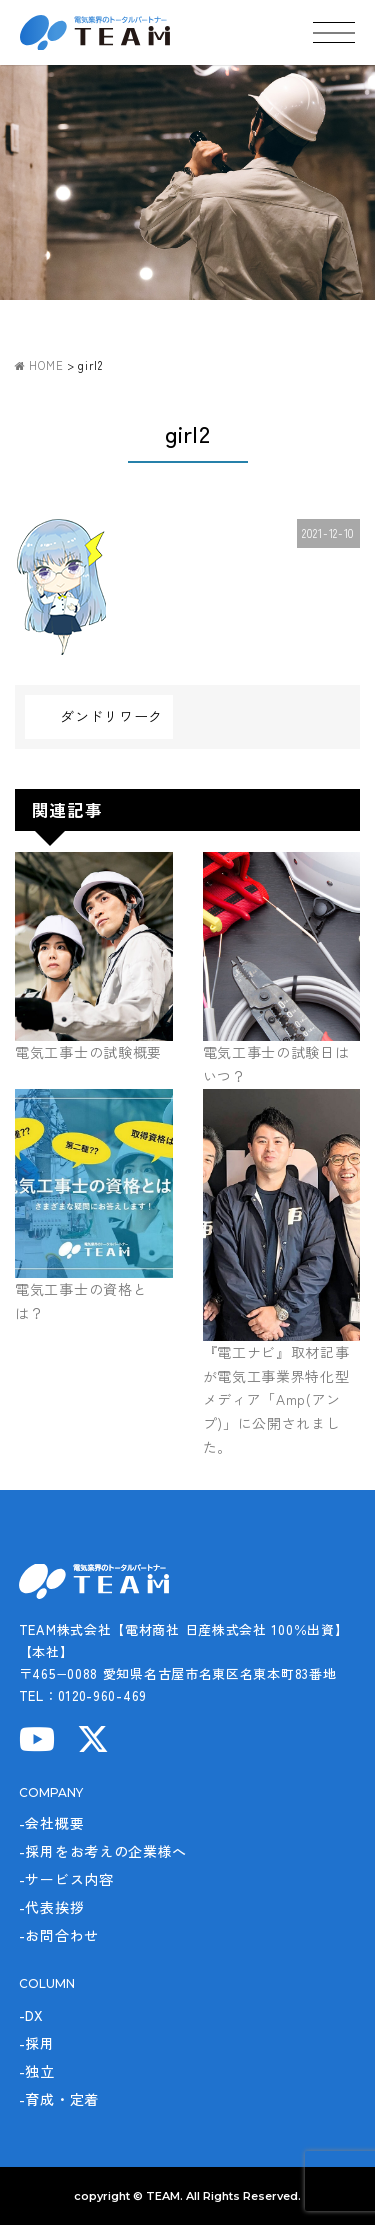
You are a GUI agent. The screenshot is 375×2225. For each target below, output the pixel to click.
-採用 (37, 2043)
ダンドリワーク (111, 716)
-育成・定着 (59, 2099)
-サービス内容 (66, 1879)
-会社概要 (52, 1823)
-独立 (37, 2071)
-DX (31, 2015)
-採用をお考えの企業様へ (103, 1851)
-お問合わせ (59, 1935)
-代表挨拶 (52, 1907)
